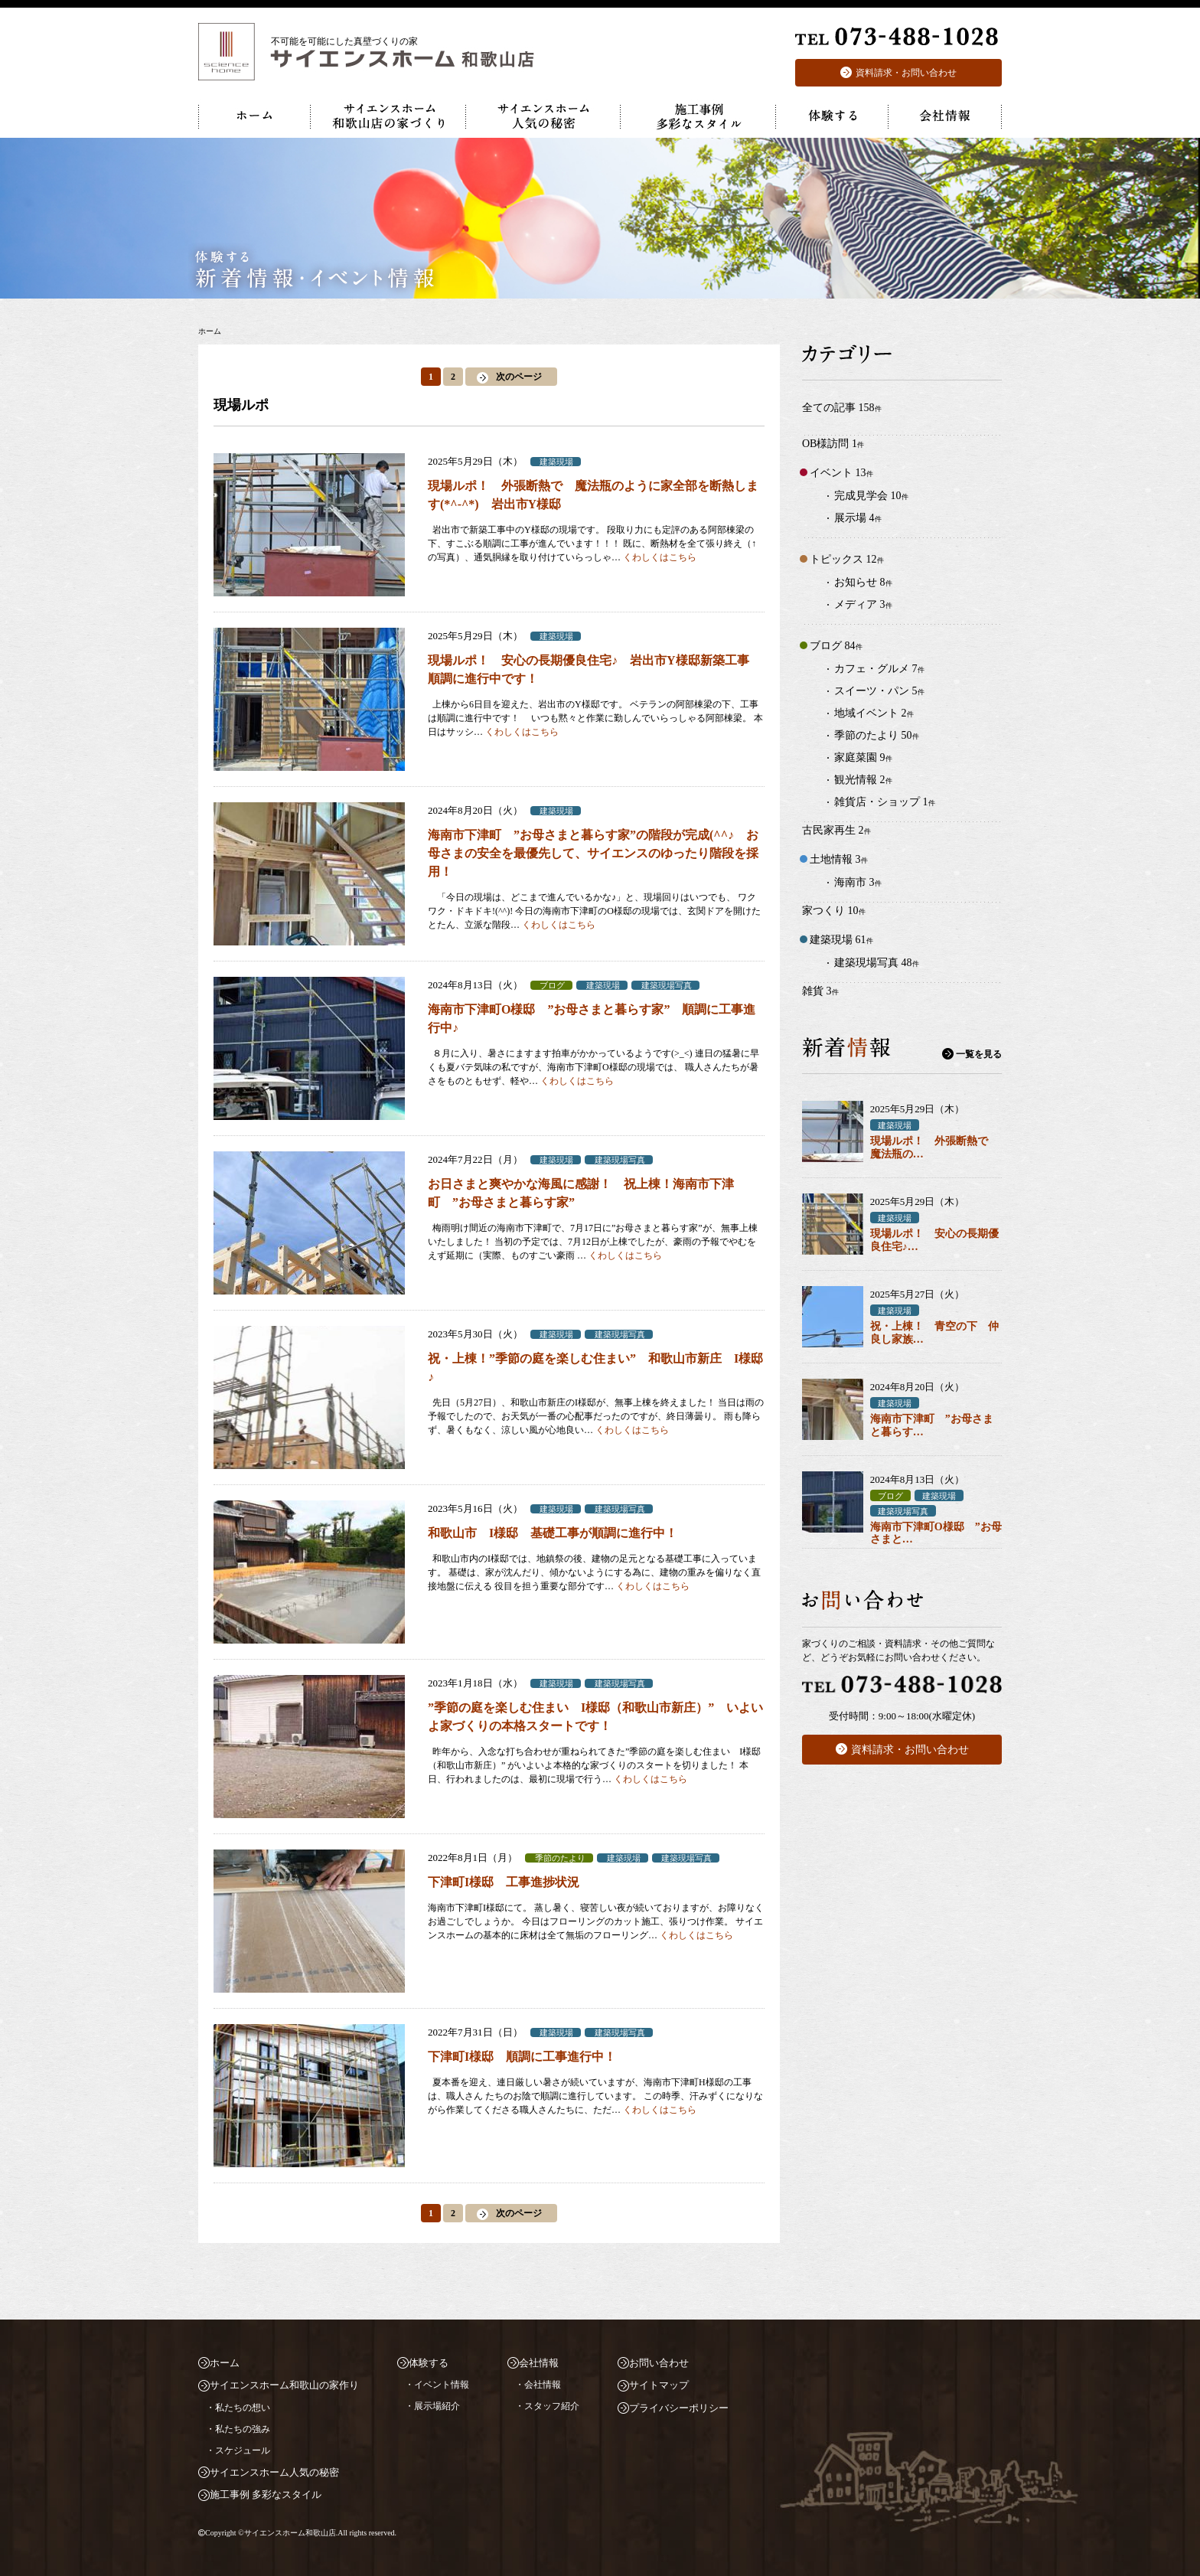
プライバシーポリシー (679, 2408)
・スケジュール (238, 2450)
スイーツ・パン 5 (879, 691)
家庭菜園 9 (863, 757)
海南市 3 (858, 882)
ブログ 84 (836, 645)
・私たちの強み (238, 2429)
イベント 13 (841, 472)
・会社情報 (538, 2384)
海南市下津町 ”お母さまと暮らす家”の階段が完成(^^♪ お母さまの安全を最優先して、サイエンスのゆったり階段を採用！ (593, 853)
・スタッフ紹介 (547, 2406)
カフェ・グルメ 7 (879, 668)
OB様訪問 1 (833, 443)
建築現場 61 (841, 939)
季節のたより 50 (876, 735)
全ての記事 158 (842, 407)
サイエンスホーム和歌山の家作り (284, 2385)
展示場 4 (858, 518)
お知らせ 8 (863, 582)
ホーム (225, 2363)
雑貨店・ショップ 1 (884, 802)
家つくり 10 (834, 910)
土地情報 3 (839, 859)
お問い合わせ (659, 2363)
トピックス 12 (847, 559)
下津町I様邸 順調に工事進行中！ (522, 2056)
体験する (428, 2363)
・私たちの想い (238, 2407)
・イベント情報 (437, 2384)
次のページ (519, 376)
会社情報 (539, 2363)
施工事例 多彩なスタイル (265, 2494)
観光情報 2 (863, 779)
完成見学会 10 (871, 495)
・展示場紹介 (432, 2406)
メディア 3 (863, 604)
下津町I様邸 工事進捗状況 (503, 1882)
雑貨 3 (820, 991)
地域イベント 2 (874, 713)
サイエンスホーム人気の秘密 (274, 2472)
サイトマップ (659, 2385)
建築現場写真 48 (876, 962)
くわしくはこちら (659, 557)
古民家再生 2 (836, 830)
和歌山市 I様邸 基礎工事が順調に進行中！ (552, 1532)
